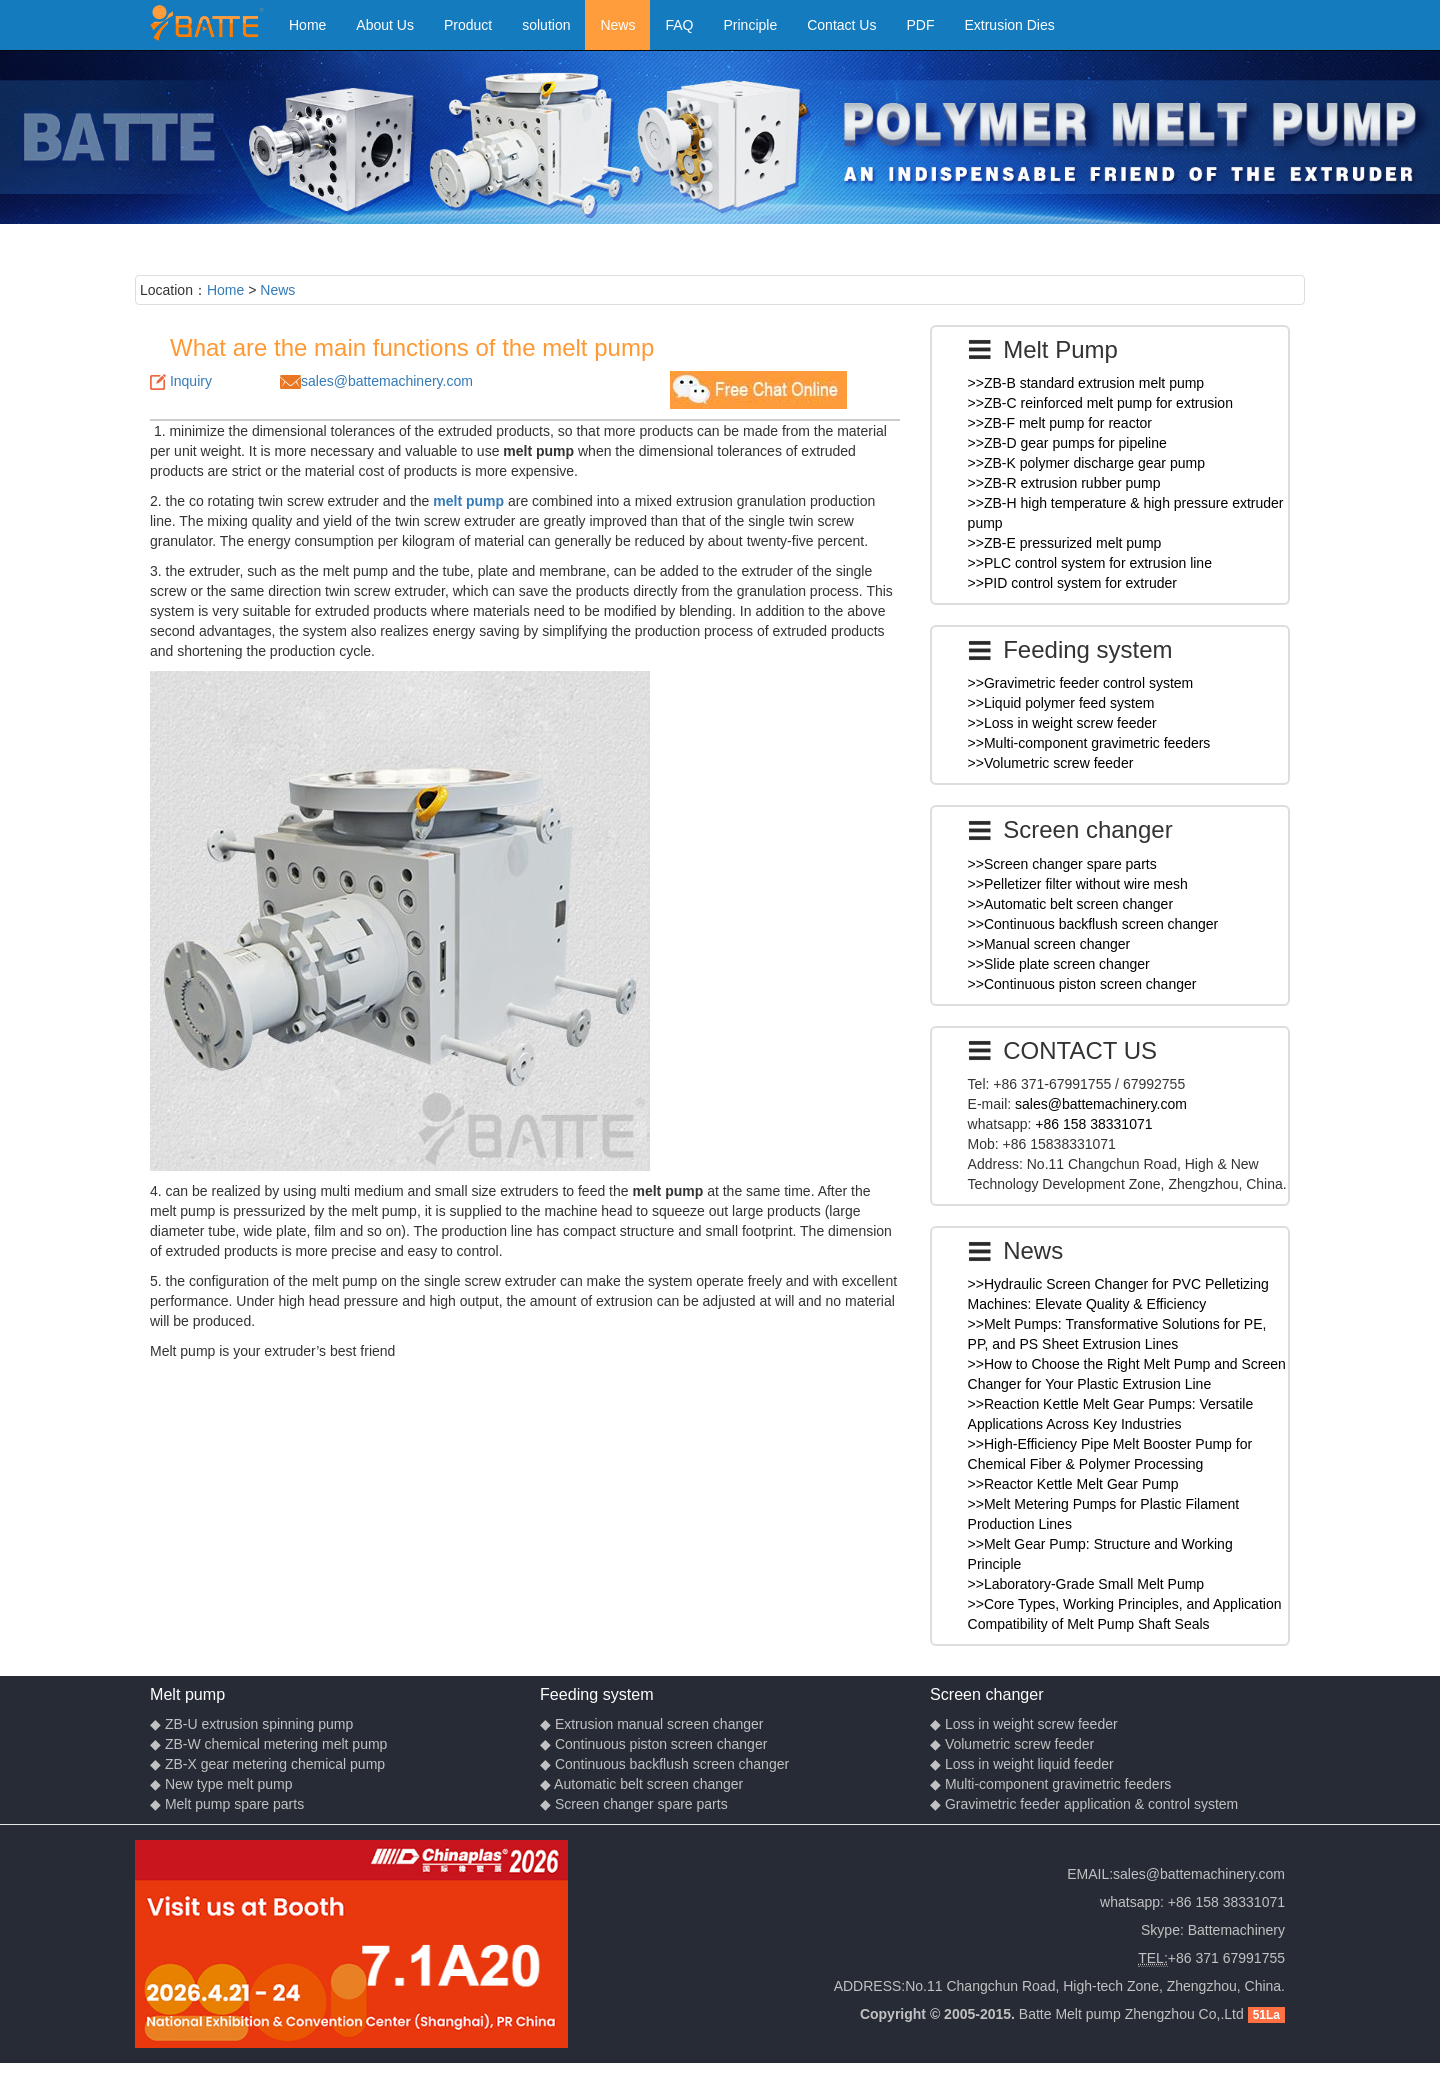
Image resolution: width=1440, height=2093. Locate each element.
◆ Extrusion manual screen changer (651, 1724)
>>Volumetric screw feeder (1051, 763)
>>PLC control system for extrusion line (1090, 563)
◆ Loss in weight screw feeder (1024, 1724)
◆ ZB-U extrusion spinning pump (251, 1724)
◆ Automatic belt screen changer (641, 1784)
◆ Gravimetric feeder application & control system (1084, 1804)
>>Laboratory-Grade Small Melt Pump (1086, 1584)
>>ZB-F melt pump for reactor (1060, 423)
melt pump (468, 501)
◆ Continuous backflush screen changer (664, 1764)
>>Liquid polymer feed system (1061, 703)
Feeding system (597, 1694)
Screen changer (987, 1694)
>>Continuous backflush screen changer (1093, 924)
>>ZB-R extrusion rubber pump (1064, 483)
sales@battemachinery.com (387, 381)
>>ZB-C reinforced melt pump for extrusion (1100, 403)
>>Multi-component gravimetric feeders (1089, 743)
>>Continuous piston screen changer (1082, 984)
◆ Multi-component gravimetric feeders (1050, 1784)
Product (468, 25)
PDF (920, 25)
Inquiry (191, 381)
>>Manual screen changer (1049, 944)
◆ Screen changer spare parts (634, 1804)
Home (307, 25)
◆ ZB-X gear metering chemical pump (267, 1764)
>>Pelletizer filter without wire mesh (1078, 884)
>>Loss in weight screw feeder (1062, 723)
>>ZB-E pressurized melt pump (1065, 543)
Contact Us (841, 25)
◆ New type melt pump (221, 1784)
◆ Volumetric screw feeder (1012, 1744)
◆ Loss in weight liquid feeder (1022, 1764)
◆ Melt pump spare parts (227, 1804)
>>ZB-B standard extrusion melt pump (1086, 383)
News (617, 25)
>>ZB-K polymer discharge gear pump (1086, 463)
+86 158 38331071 (1093, 1124)
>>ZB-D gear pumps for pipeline (1067, 443)
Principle (751, 25)
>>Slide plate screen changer (1059, 964)
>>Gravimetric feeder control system (1081, 683)
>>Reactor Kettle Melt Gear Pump (1073, 1484)
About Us (385, 25)
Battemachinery (1236, 1930)
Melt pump (187, 1694)
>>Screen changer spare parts (1062, 864)
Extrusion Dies (1009, 25)
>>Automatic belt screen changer (1070, 904)
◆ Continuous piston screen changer (653, 1744)
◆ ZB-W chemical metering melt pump (268, 1744)
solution (546, 25)
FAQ (679, 25)
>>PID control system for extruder (1072, 583)
